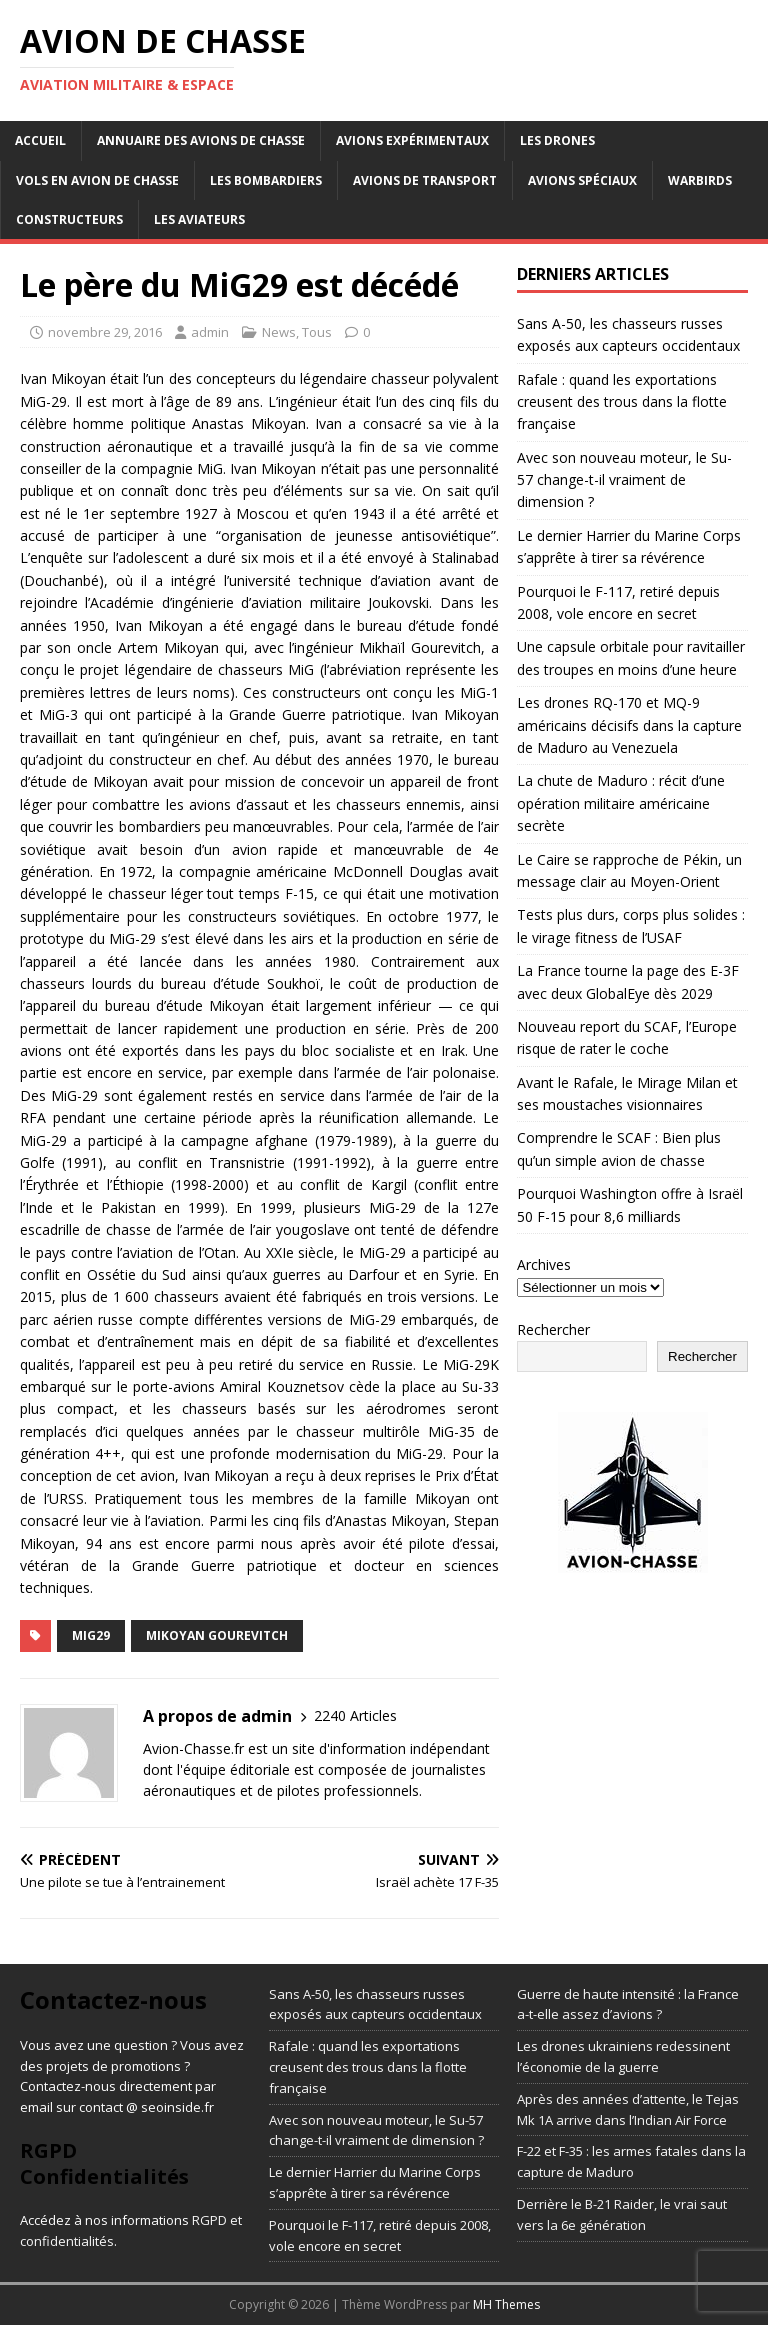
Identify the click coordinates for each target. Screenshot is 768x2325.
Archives (544, 1264)
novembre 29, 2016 (105, 332)
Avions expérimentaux (412, 140)
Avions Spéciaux (582, 180)
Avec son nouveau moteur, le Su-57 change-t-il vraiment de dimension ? (624, 480)
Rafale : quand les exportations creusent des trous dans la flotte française (622, 402)
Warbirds (700, 180)
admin (210, 332)
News (279, 332)
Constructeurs (69, 219)
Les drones (557, 140)
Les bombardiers (266, 180)
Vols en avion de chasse (97, 180)
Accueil (40, 140)
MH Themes (506, 2304)
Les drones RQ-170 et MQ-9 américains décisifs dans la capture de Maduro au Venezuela (629, 725)
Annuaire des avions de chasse (201, 140)
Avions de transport (425, 180)
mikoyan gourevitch (217, 1635)
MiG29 (91, 1635)
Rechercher (553, 1329)
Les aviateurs (199, 219)
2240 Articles (355, 1715)
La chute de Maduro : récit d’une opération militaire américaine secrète (621, 803)
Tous (317, 332)
